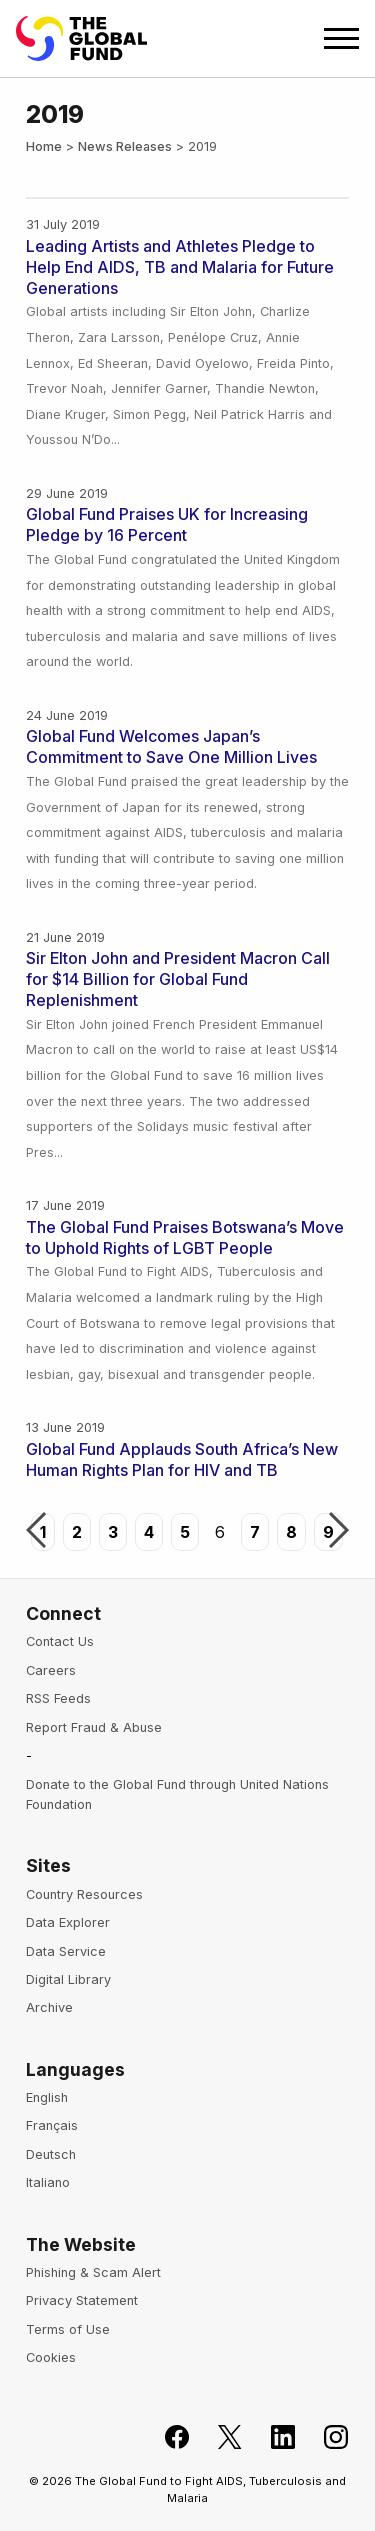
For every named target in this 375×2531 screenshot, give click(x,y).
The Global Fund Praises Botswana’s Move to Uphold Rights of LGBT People (185, 1237)
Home (44, 146)
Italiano (48, 2182)
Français (52, 2125)
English (47, 2097)
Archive (49, 2007)
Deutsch (51, 2154)
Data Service (66, 1951)
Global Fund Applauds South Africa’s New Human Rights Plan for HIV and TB (182, 1459)
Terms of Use (68, 2329)
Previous (36, 1532)
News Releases (125, 146)
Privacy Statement (82, 2300)
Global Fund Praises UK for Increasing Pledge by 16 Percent (167, 524)
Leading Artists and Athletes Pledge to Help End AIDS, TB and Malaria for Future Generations (180, 267)
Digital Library (68, 1979)
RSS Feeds (58, 1698)
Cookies (51, 2357)
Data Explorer (68, 1922)
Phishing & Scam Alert (93, 2272)
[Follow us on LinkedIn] (271, 2437)
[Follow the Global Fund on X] (218, 2437)
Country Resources (84, 1894)
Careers (51, 1670)
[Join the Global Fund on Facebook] (165, 2437)
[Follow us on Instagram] (324, 2437)
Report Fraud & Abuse (94, 1727)
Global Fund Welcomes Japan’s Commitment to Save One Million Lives (171, 746)
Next (339, 1532)
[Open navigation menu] (341, 38)
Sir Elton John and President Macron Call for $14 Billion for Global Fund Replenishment (178, 979)
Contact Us (60, 1641)
